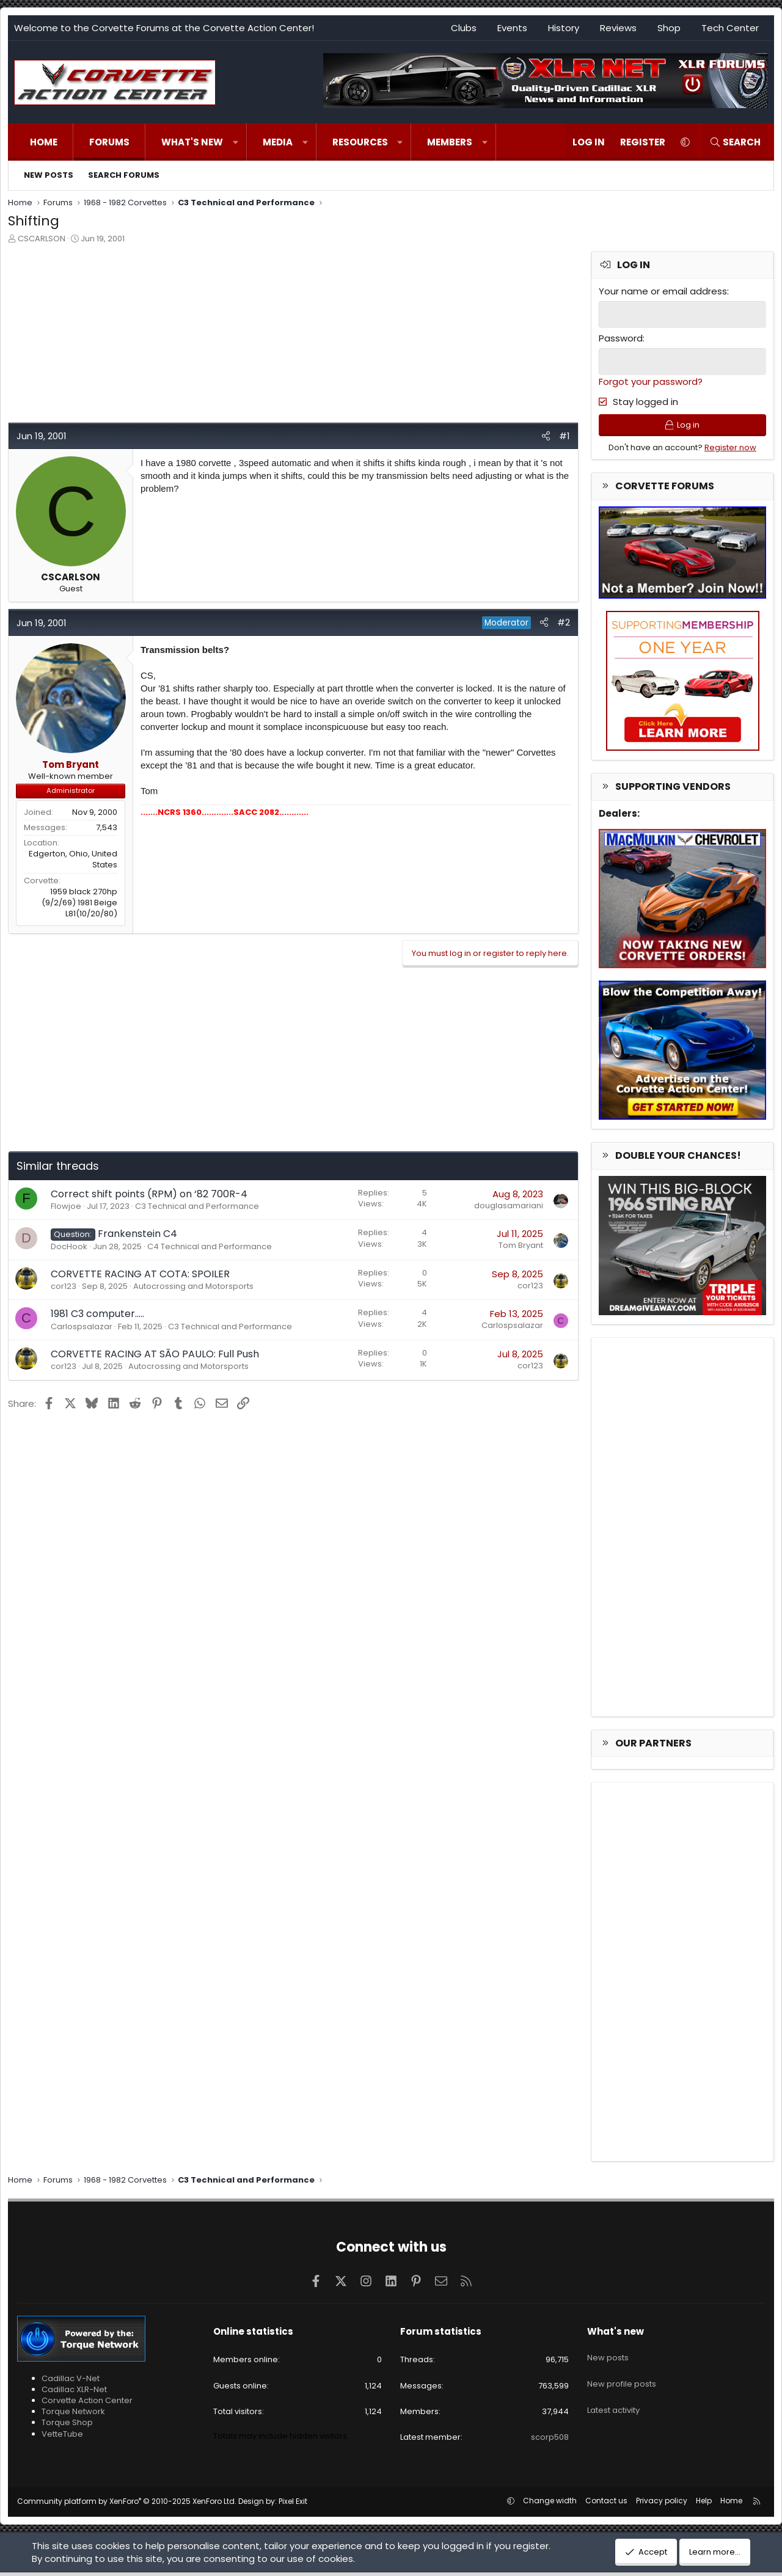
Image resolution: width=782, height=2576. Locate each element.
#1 (564, 435)
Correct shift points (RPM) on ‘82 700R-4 (149, 1194)
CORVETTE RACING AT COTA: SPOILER (140, 1274)
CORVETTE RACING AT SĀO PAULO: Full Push (155, 1354)
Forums (109, 142)
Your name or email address (663, 291)
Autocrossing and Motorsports (193, 1286)
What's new (192, 142)
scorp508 (550, 2440)
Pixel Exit (293, 2505)
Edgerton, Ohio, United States (73, 859)
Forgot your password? (651, 380)
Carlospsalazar (81, 1326)
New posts (48, 175)
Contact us (606, 2504)
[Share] (546, 436)
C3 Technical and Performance (197, 1206)
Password (621, 337)
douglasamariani (508, 1205)
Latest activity (613, 2400)
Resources (360, 142)
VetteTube (62, 2437)
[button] (235, 142)
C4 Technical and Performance (209, 1246)
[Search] (735, 142)
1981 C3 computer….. (97, 1314)
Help (704, 2504)
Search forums (123, 175)
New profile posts (621, 2378)
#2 (563, 622)
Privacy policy (661, 2504)
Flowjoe (66, 1206)
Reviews (618, 27)
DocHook (69, 1246)
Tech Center (730, 27)
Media (278, 142)
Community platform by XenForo (126, 2505)
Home (43, 142)
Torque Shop (67, 2426)
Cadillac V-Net (71, 2382)
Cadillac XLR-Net (74, 2393)
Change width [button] (550, 2504)
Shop (669, 27)
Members (449, 142)
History (563, 27)
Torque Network (73, 2415)
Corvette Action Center (87, 2404)
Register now (730, 451)
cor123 (63, 1286)
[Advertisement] (293, 336)
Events (512, 27)
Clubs (464, 27)
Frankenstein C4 (137, 1234)
